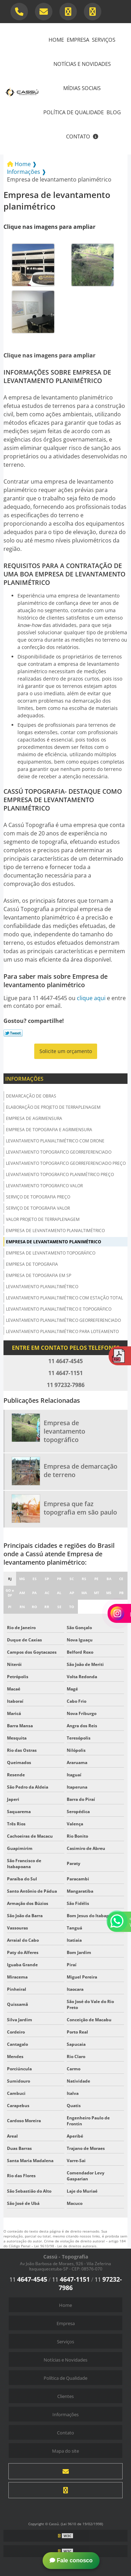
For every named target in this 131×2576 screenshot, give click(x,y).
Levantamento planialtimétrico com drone (55, 1141)
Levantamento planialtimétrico (42, 1287)
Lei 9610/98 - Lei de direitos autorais (65, 2245)
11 (28, 2279)
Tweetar (13, 1033)
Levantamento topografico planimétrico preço (60, 1174)
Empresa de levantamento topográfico (50, 1253)
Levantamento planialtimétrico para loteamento (62, 1331)
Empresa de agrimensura (34, 1118)
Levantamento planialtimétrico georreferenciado (63, 1320)
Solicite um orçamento (65, 1051)
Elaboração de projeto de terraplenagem (53, 1107)
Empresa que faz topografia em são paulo (80, 1507)
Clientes (65, 2396)
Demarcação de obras (31, 1096)
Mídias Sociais (82, 87)
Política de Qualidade (73, 112)
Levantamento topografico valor (44, 1186)
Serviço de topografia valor (38, 1208)
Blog (114, 112)
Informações (24, 1078)
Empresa (78, 39)
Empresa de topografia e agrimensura (49, 1130)
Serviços (103, 39)
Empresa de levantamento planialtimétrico (55, 1231)
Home (56, 39)
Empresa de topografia (32, 1264)
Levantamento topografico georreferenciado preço (66, 1163)
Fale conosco (71, 2560)
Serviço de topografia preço (38, 1197)
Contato (78, 136)
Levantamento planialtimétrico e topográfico (58, 1309)
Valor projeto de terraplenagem (43, 1219)
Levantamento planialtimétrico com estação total (64, 1298)
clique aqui (91, 998)
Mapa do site (65, 2451)
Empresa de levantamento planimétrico (53, 1242)
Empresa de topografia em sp (38, 1275)
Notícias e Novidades (82, 63)
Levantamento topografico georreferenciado (58, 1152)
